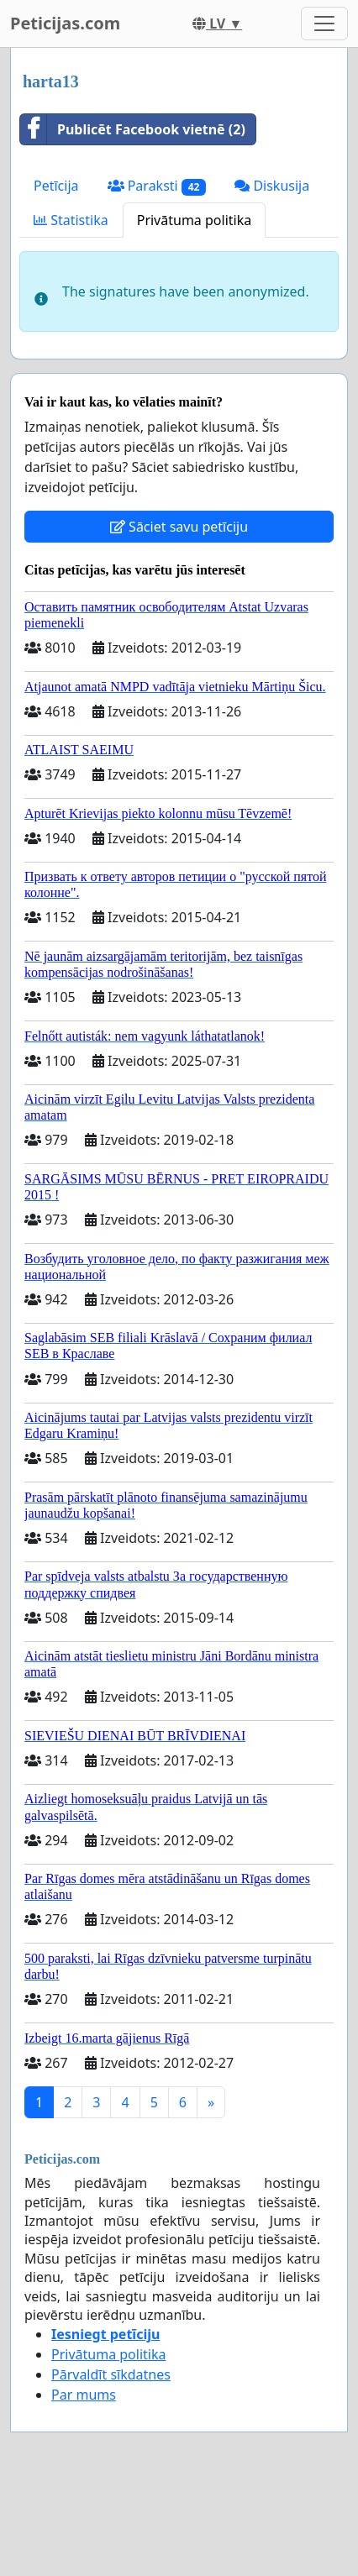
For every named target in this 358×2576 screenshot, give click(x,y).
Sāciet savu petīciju (179, 526)
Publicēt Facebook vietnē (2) (132, 129)
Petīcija (56, 185)
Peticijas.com (65, 23)
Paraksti (157, 186)
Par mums (83, 2394)
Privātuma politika (194, 220)
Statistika (71, 220)
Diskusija (271, 185)
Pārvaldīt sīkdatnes (111, 2374)
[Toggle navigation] (324, 23)
